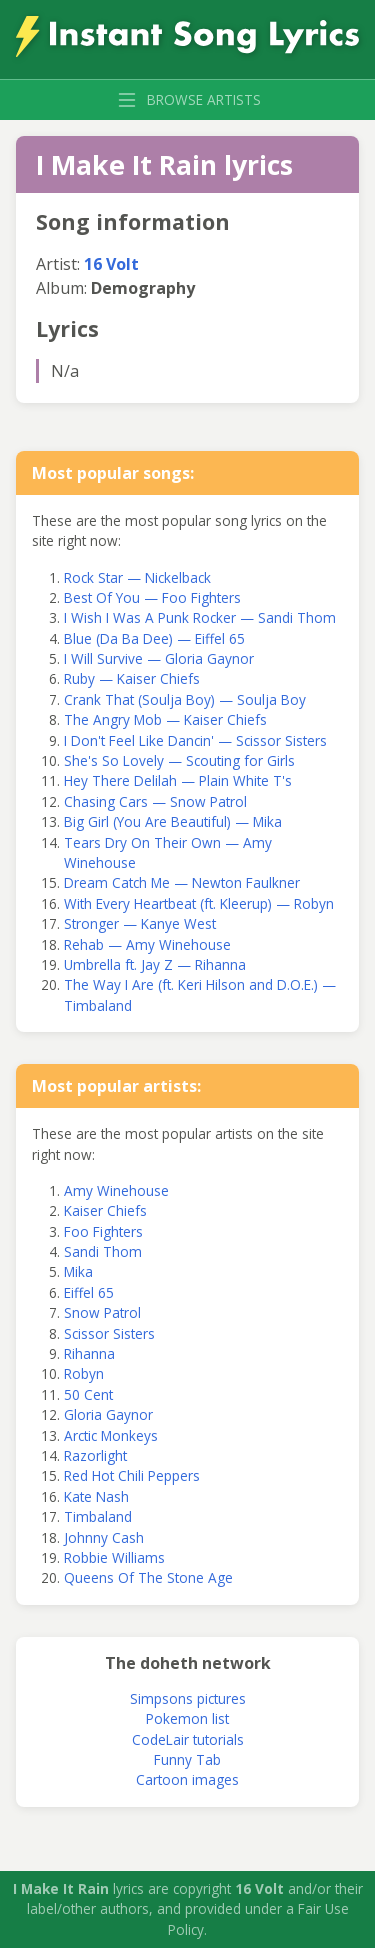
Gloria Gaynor (108, 1414)
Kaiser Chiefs (105, 1210)
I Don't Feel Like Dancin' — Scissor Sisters (195, 740)
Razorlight (95, 1455)
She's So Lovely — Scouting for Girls (179, 760)
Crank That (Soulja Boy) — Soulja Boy (185, 699)
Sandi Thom (103, 1251)
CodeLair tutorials (188, 1739)
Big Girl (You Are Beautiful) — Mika (173, 821)
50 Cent (88, 1394)
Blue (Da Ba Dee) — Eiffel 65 (154, 638)
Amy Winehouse (116, 1190)
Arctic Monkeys (111, 1435)
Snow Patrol (102, 1312)
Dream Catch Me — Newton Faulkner (182, 882)
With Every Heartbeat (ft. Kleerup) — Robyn (199, 903)
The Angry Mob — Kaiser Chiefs (165, 719)
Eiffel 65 (89, 1292)
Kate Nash (96, 1496)
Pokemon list (187, 1718)
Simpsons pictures (188, 1698)
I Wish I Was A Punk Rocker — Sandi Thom (200, 617)
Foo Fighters (103, 1231)
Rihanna (89, 1353)
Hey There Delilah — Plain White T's (178, 780)
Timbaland (98, 1516)
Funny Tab (187, 1759)
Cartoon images (187, 1779)
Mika (78, 1271)
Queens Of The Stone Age (148, 1577)
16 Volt (111, 264)
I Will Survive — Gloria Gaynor (159, 658)
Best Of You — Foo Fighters (152, 597)
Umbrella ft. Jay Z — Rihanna (155, 964)
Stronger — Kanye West (140, 923)
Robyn (84, 1373)
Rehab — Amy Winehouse (147, 944)
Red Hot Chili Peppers (132, 1475)
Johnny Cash (104, 1537)
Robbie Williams (114, 1557)
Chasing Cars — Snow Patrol (155, 801)
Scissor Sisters (109, 1333)
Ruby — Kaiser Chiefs (132, 678)
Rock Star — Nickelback (137, 577)
